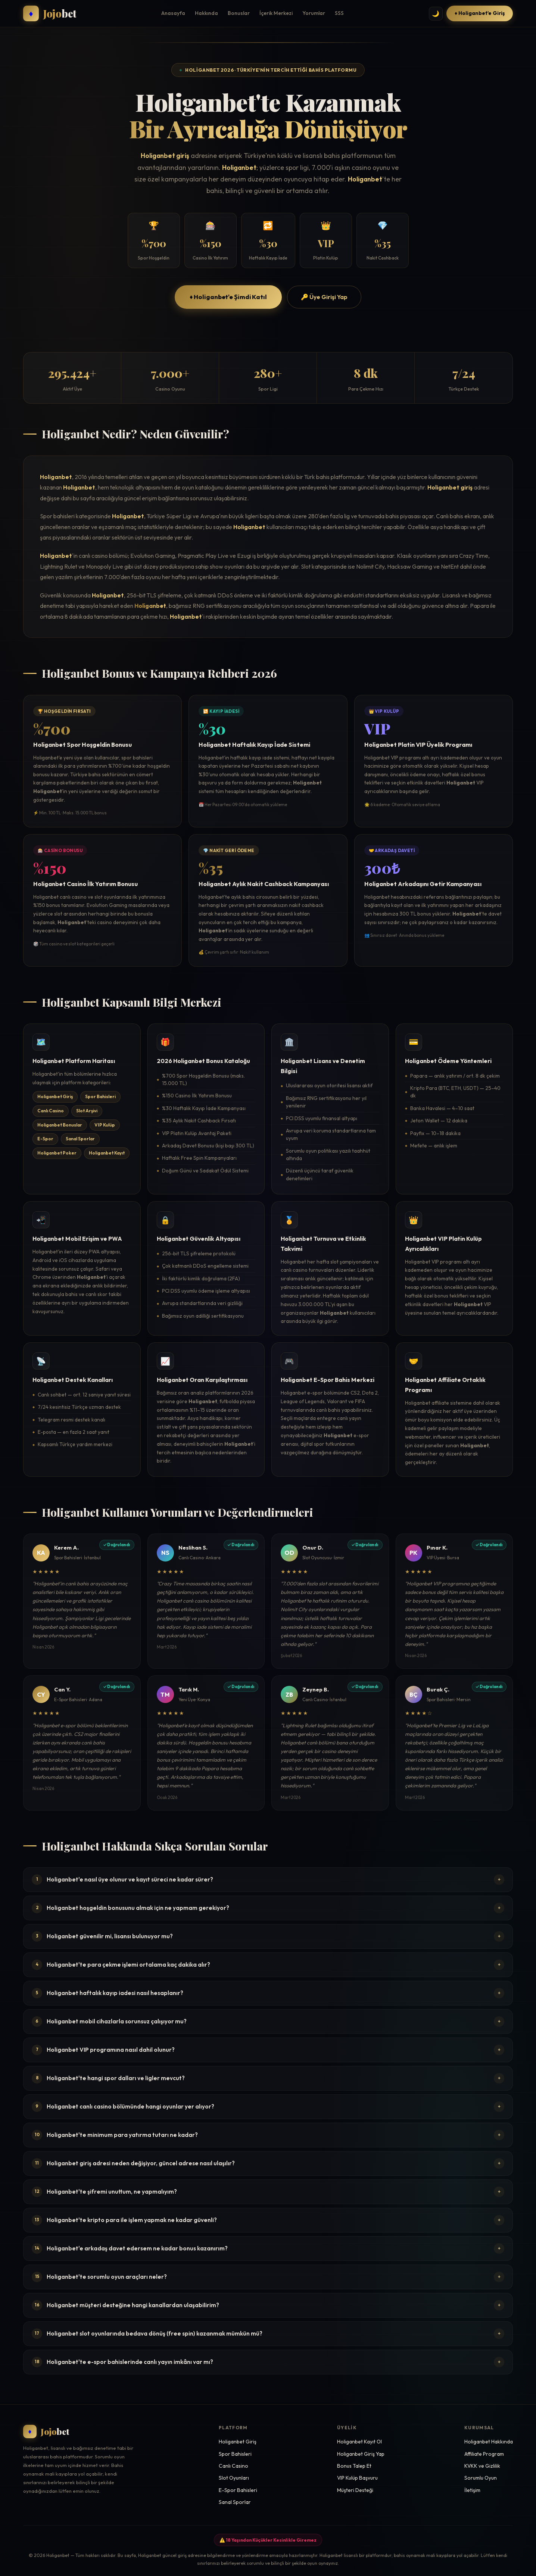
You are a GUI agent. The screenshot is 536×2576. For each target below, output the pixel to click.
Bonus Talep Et (354, 2465)
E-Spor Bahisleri (238, 2490)
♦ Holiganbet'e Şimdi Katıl (228, 297)
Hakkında (206, 13)
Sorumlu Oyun (480, 2477)
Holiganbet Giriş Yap (360, 2454)
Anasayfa (173, 13)
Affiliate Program (484, 2454)
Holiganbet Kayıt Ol (359, 2441)
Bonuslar (239, 13)
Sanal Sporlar (235, 2502)
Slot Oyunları (234, 2477)
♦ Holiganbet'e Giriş (480, 13)
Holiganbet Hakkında (488, 2441)
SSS (339, 13)
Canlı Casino (233, 2465)
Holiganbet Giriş (237, 2441)
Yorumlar (313, 13)
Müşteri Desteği (355, 2490)
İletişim (472, 2490)
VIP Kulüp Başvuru (357, 2477)
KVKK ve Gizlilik (482, 2465)
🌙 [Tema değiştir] (435, 13)
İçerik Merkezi (276, 13)
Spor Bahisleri (235, 2454)
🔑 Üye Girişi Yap (324, 297)
